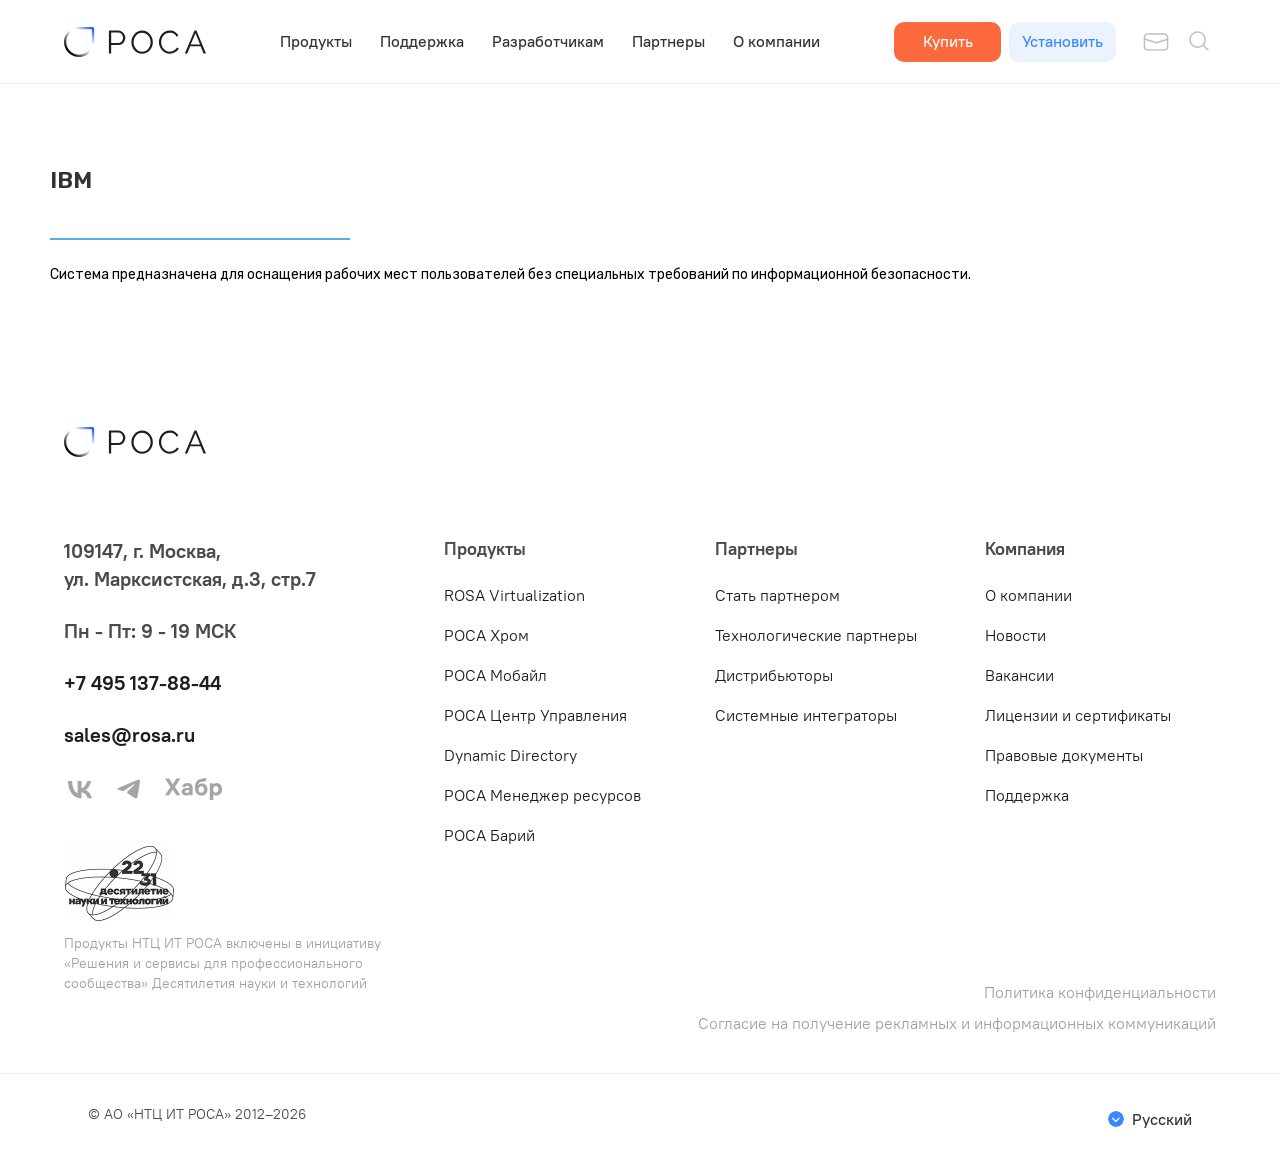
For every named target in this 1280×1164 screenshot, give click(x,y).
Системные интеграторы (806, 715)
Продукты (316, 41)
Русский (1162, 1119)
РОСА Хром (486, 635)
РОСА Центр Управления (535, 715)
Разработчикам (548, 41)
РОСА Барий (489, 835)
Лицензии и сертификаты (1078, 715)
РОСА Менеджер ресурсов (542, 795)
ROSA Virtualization (514, 595)
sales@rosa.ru (129, 734)
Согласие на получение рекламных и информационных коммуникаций (957, 1023)
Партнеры (668, 41)
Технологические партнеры (816, 635)
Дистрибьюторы (774, 675)
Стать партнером (777, 595)
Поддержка (422, 41)
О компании (776, 41)
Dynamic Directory (510, 755)
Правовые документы (1064, 755)
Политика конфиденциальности (1100, 992)
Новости (1015, 635)
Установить (1062, 41)
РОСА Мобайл (495, 675)
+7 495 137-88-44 (142, 682)
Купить (948, 41)
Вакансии (1019, 675)
